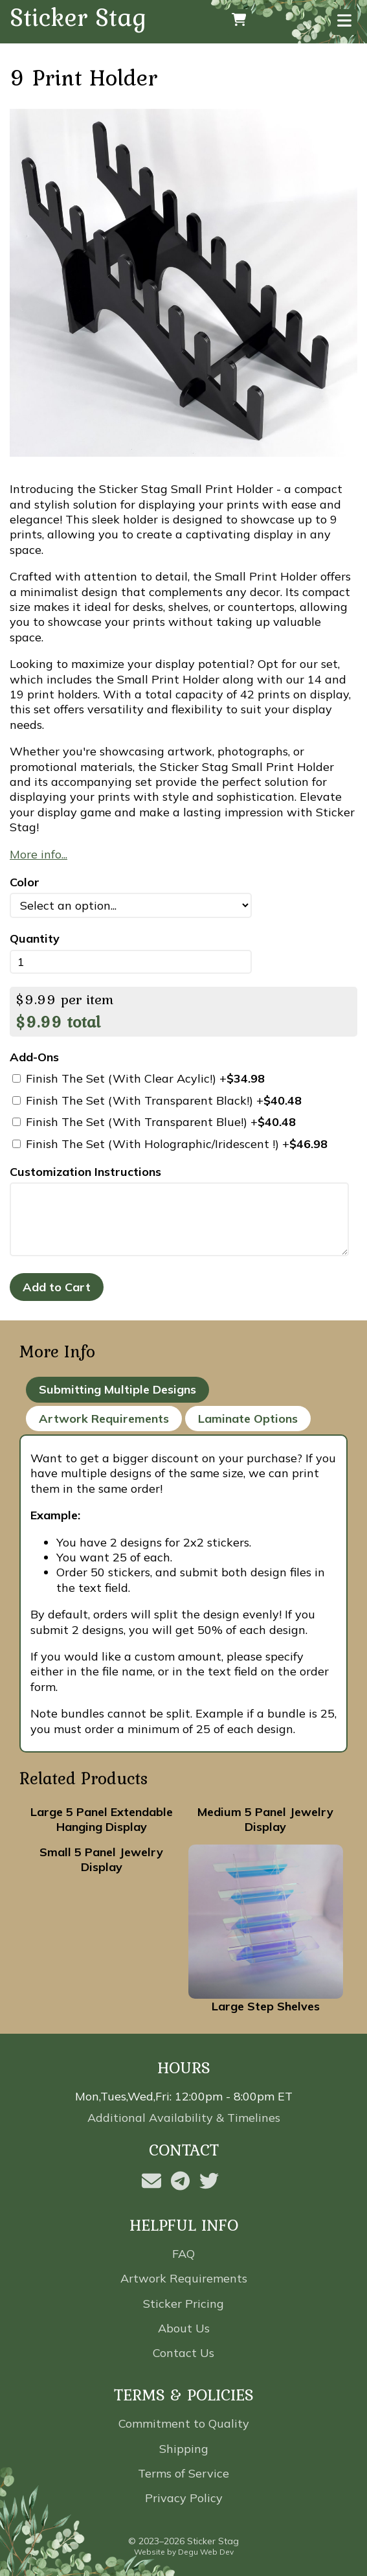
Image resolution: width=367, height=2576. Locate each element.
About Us (184, 2328)
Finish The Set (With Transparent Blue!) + (154, 1121)
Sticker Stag (78, 18)
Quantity (35, 938)
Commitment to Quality (183, 2423)
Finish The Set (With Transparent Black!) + (157, 1100)
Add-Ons (34, 1057)
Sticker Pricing (183, 2303)
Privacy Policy (184, 2497)
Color (24, 882)
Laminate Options (248, 1418)
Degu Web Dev (206, 2552)
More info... (38, 854)
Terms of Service (183, 2473)
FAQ (183, 2253)
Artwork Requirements (104, 1418)
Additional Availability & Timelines (183, 2117)
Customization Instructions (85, 1171)
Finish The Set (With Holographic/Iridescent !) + (170, 1143)
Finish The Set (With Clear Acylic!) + (138, 1078)
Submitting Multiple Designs (117, 1389)
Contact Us (183, 2352)
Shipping (183, 2448)
